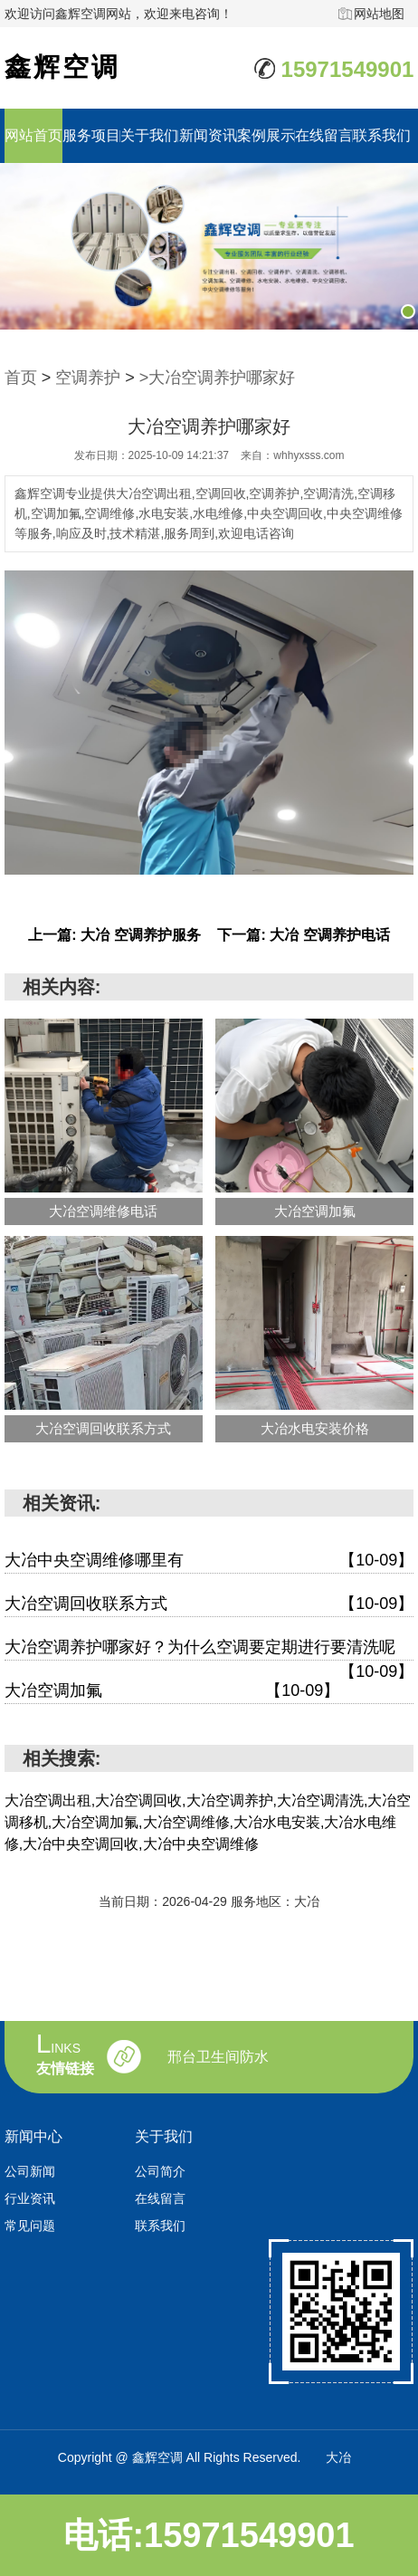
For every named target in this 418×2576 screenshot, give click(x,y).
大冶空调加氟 (172, 1691)
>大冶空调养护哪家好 (217, 378)
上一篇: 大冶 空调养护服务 (114, 935)
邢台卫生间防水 (218, 2057)
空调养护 (87, 378)
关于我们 (149, 135)
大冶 (338, 2457)
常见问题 (30, 2225)
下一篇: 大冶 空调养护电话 (303, 935)
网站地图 (379, 13)
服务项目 (91, 135)
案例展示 (266, 135)
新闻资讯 (208, 135)
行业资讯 (30, 2198)
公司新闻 (30, 2171)
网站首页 (33, 135)
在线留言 (324, 135)
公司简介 (160, 2171)
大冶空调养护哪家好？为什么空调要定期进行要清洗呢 (209, 1649)
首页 (21, 378)
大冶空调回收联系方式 (209, 1604)
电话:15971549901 (208, 2535)
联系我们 (382, 135)
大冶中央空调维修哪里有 (209, 1560)
